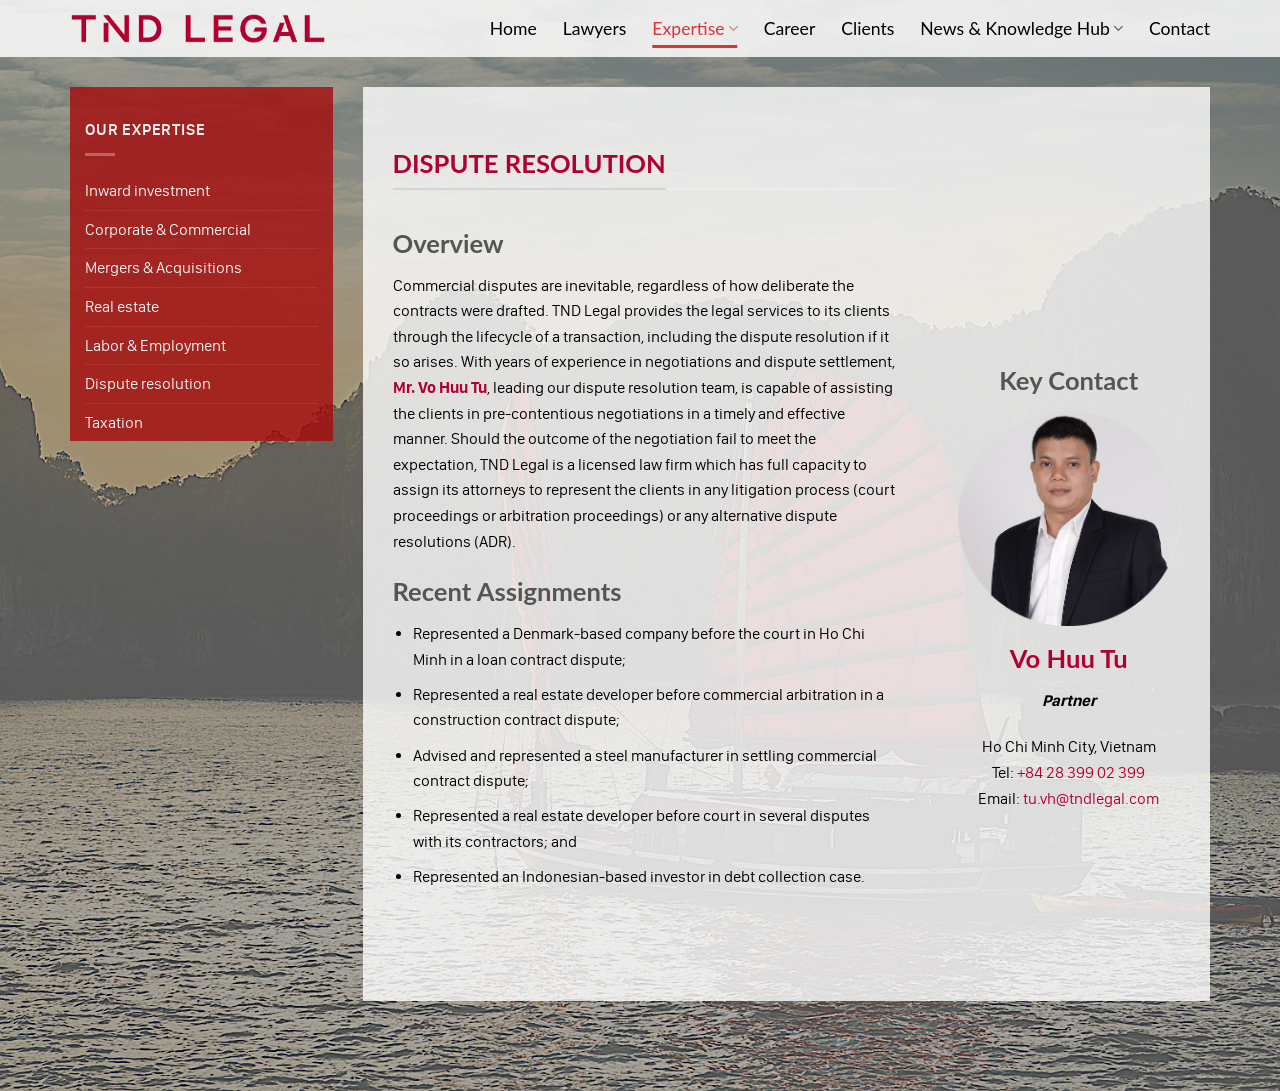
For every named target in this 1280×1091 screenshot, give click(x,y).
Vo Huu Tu (1069, 658)
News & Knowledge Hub (1021, 28)
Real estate (122, 306)
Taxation (114, 422)
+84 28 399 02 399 (1081, 772)
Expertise (694, 28)
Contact (1179, 28)
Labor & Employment (155, 345)
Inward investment (147, 190)
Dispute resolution (148, 383)
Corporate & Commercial (168, 229)
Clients (867, 28)
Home (513, 28)
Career (790, 28)
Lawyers (595, 28)
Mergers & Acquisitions (163, 267)
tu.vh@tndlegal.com (1091, 798)
